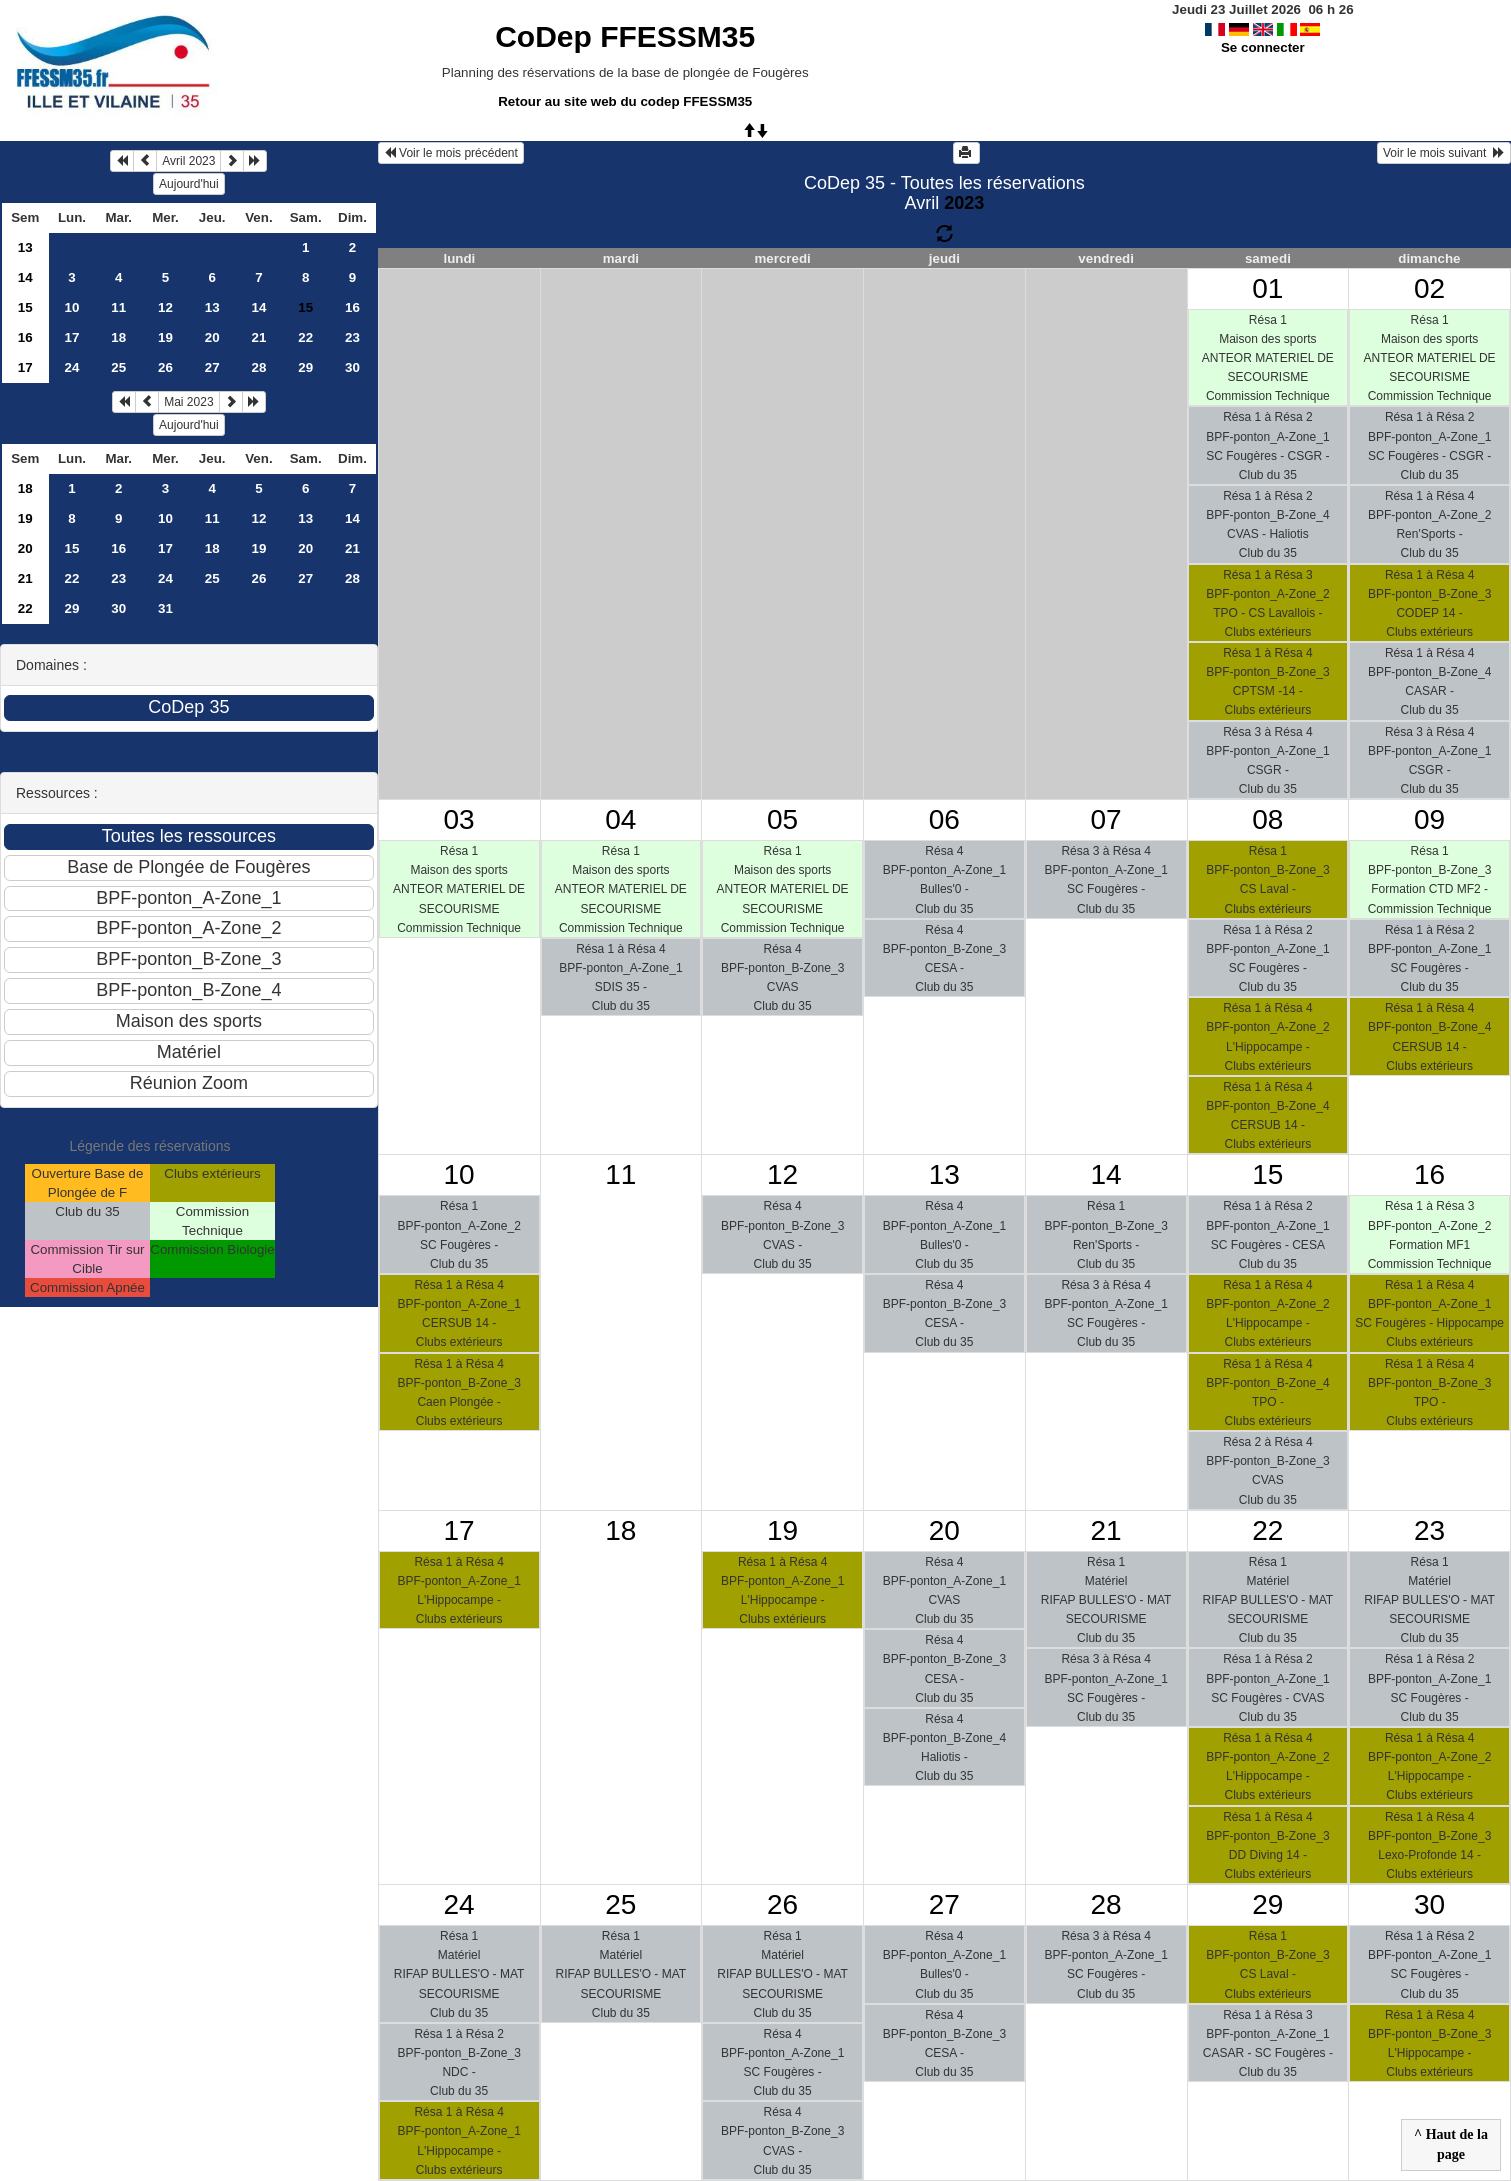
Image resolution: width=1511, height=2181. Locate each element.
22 (305, 337)
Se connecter (1263, 47)
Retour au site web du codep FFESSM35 (625, 101)
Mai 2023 (188, 402)
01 (1267, 288)
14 (25, 277)
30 (352, 367)
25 (118, 367)
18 (118, 337)
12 (165, 307)
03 (459, 819)
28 (259, 367)
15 (25, 307)
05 (782, 819)
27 (212, 367)
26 (165, 367)
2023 (964, 203)
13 (25, 247)
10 (72, 307)
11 (118, 307)
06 (944, 819)
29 (305, 367)
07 (1106, 819)
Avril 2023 (188, 161)
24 (72, 367)
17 (72, 337)
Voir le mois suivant (1444, 153)
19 (165, 337)
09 (1429, 819)
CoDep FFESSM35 (625, 36)
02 (1429, 288)
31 (165, 608)
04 (620, 819)
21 (259, 337)
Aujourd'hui (189, 184)
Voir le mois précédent (451, 153)
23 (352, 337)
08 (1267, 819)
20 (212, 337)
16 (352, 307)
